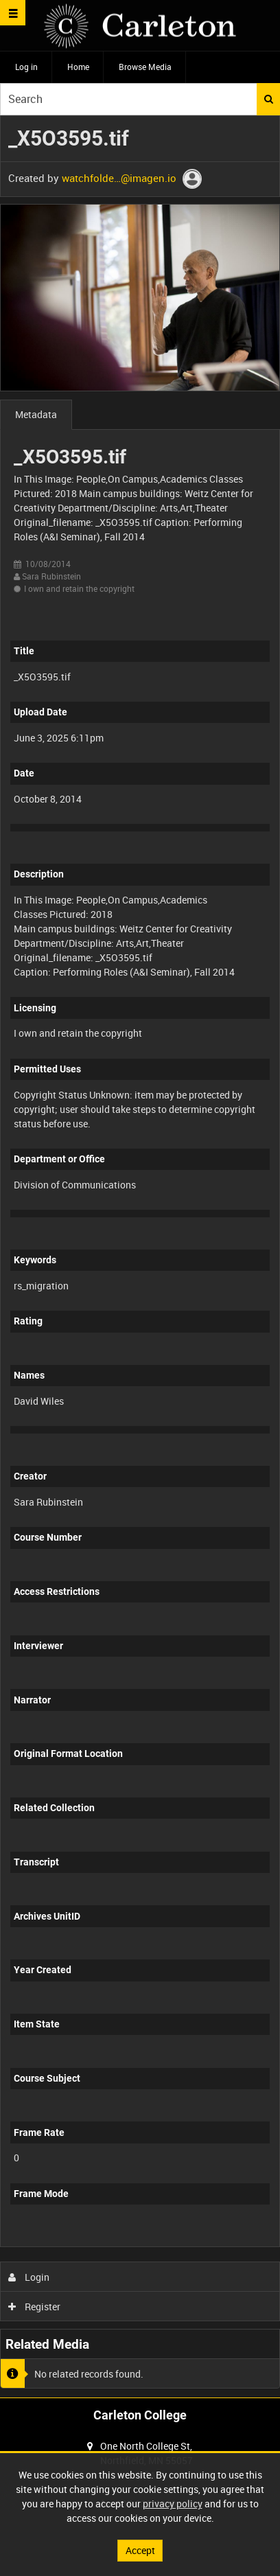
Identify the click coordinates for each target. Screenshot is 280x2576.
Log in (26, 66)
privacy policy (172, 2503)
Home (78, 66)
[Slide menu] (12, 12)
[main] (140, 1256)
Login (29, 2277)
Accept (140, 2550)
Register (34, 2306)
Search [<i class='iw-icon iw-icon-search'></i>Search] (268, 99)
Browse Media (145, 66)
